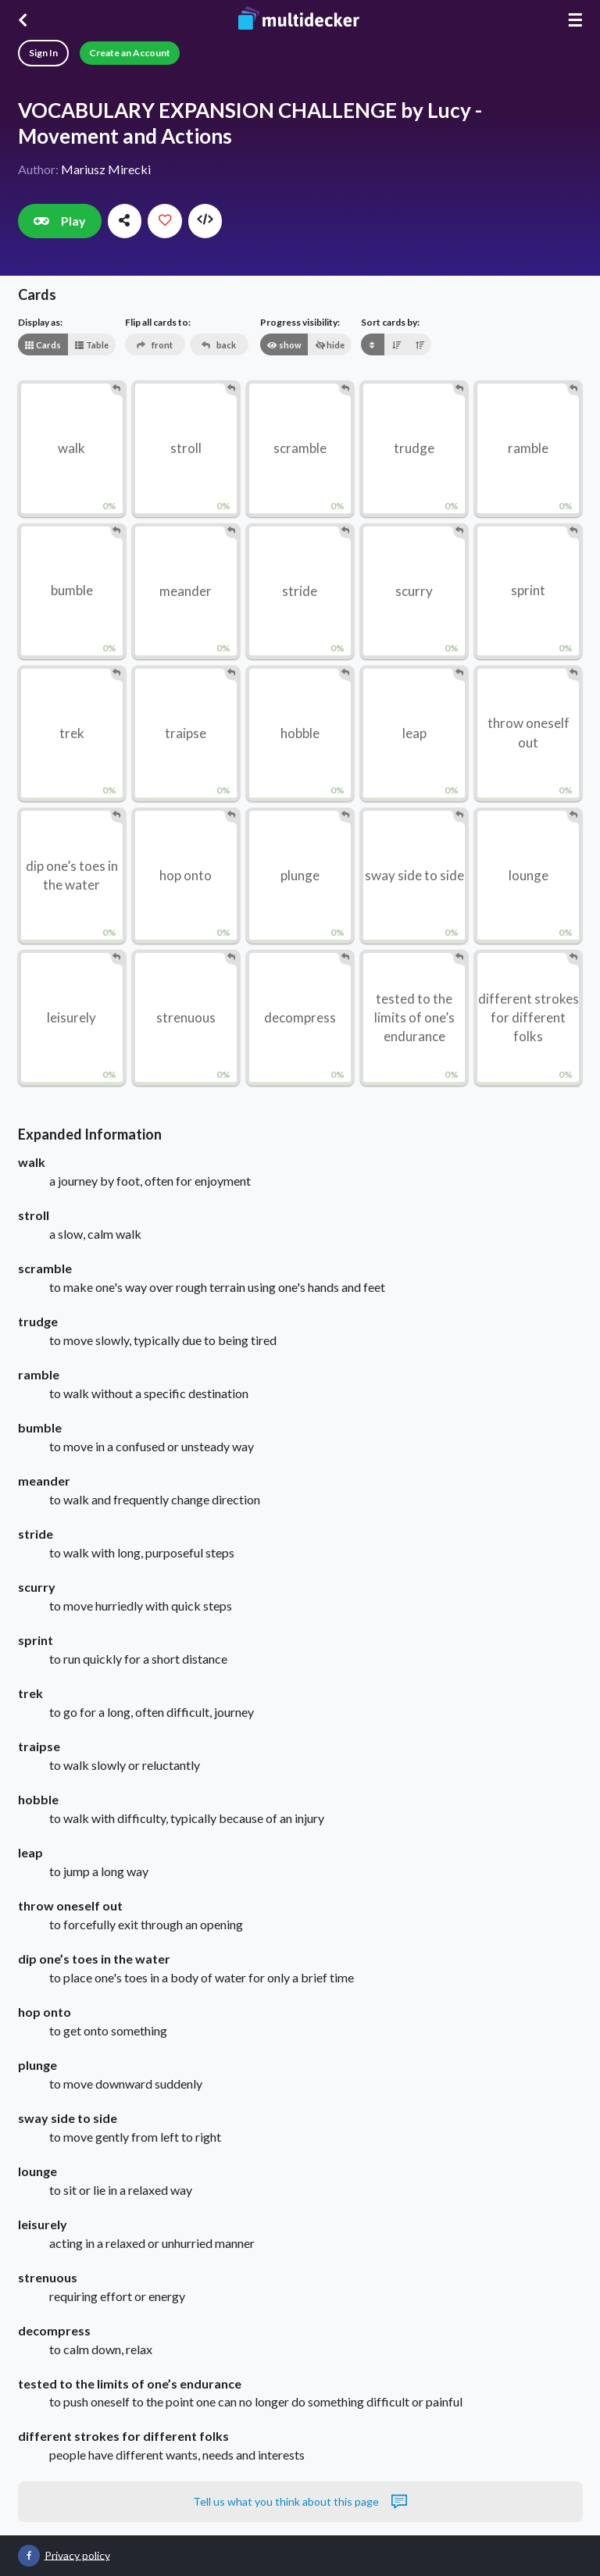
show (284, 345)
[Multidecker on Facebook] (29, 2556)
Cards (42, 345)
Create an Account (129, 53)
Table (91, 345)
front (154, 345)
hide (330, 345)
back (218, 345)
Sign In (43, 53)
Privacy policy (77, 2554)
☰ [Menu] (575, 19)
